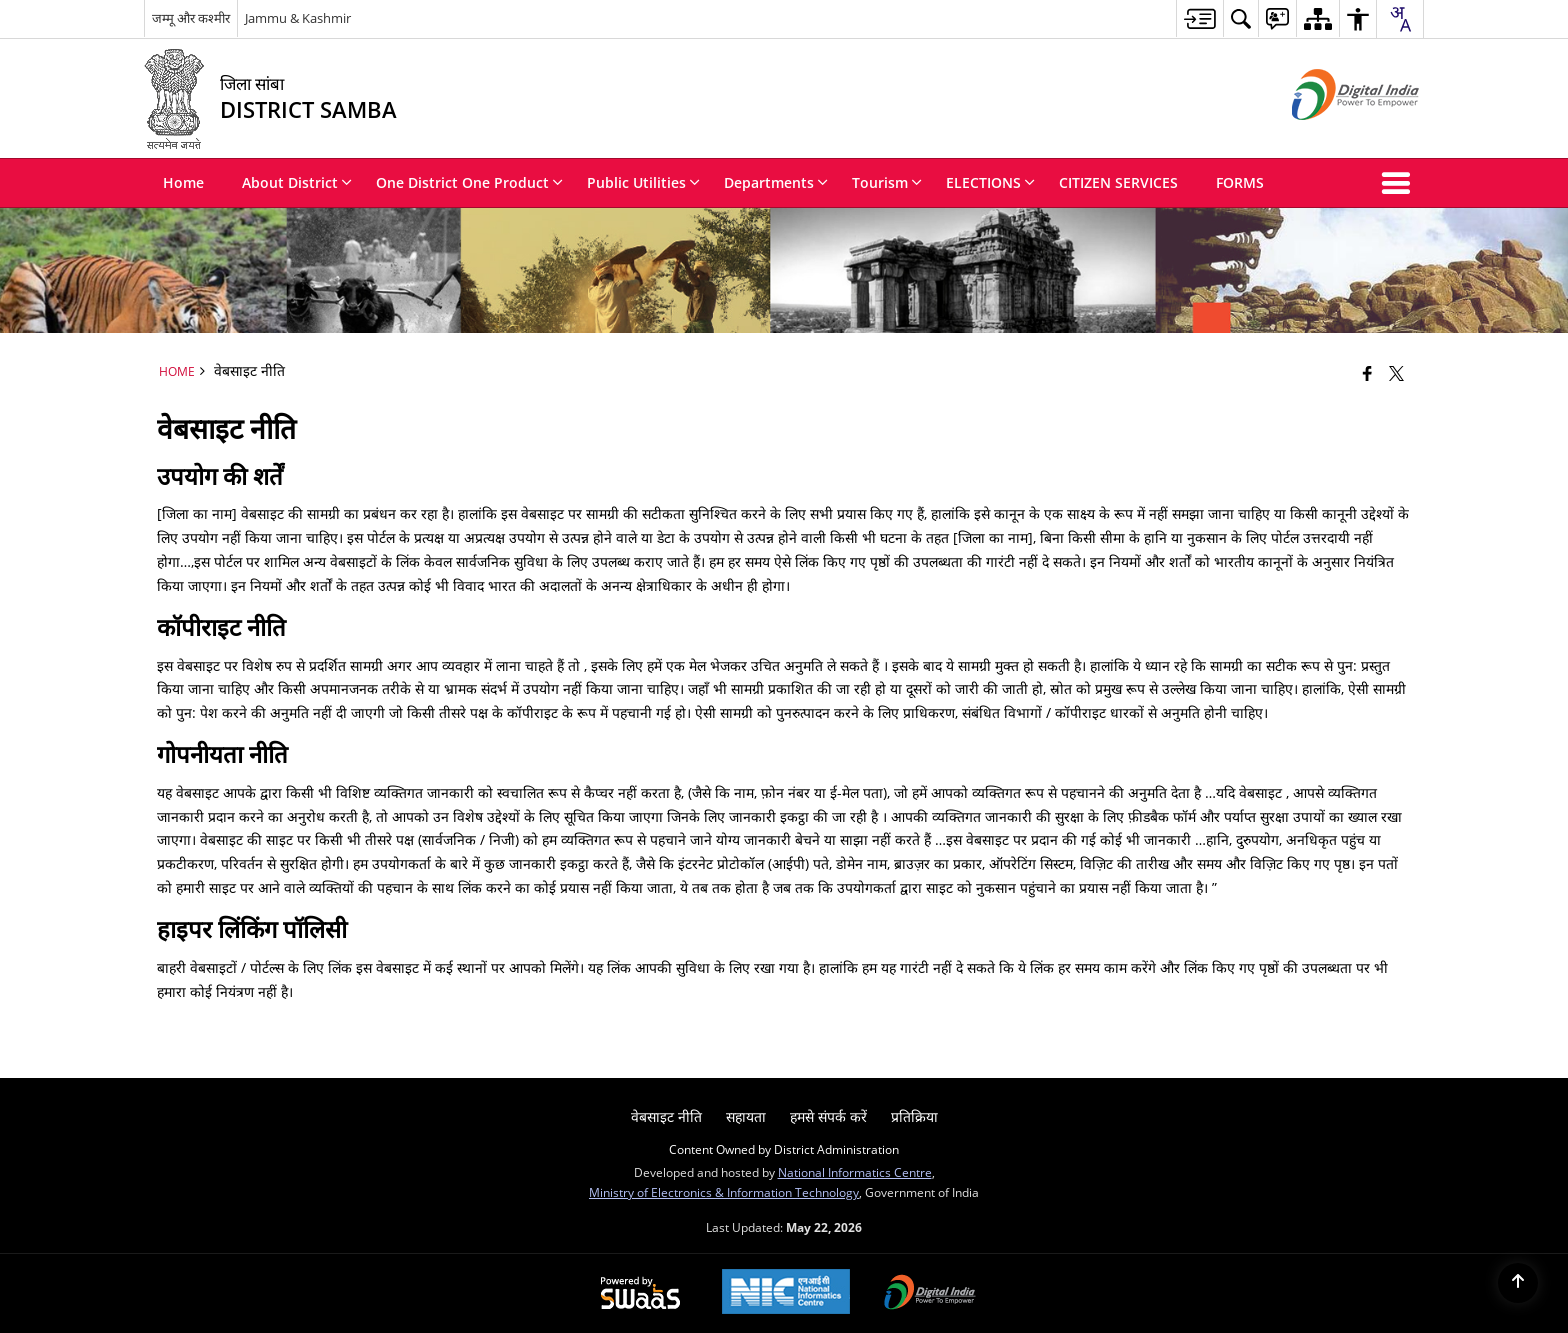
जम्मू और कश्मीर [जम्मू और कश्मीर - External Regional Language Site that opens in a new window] (191, 18)
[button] (1400, 183)
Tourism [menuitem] (887, 182)
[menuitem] (1199, 18)
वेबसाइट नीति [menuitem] (666, 1116)
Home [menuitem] (183, 182)
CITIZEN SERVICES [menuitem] (1118, 182)
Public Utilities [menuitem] (643, 182)
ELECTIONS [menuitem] (990, 182)
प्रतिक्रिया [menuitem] (914, 1116)
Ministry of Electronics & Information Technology (724, 1192)
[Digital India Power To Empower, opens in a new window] (930, 1294)
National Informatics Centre (855, 1172)
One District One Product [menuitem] (469, 182)
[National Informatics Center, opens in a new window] (786, 1293)
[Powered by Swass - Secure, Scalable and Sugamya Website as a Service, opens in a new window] (640, 1294)
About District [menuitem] (297, 182)
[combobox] (1400, 19)
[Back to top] (1518, 1283)
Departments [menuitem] (776, 182)
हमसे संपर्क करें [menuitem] (828, 1116)
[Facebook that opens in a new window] (1367, 373)
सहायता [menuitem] (746, 1116)
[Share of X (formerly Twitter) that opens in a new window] (1396, 373)
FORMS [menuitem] (1240, 182)
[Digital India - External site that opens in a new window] (1330, 136)
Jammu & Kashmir (298, 18)
